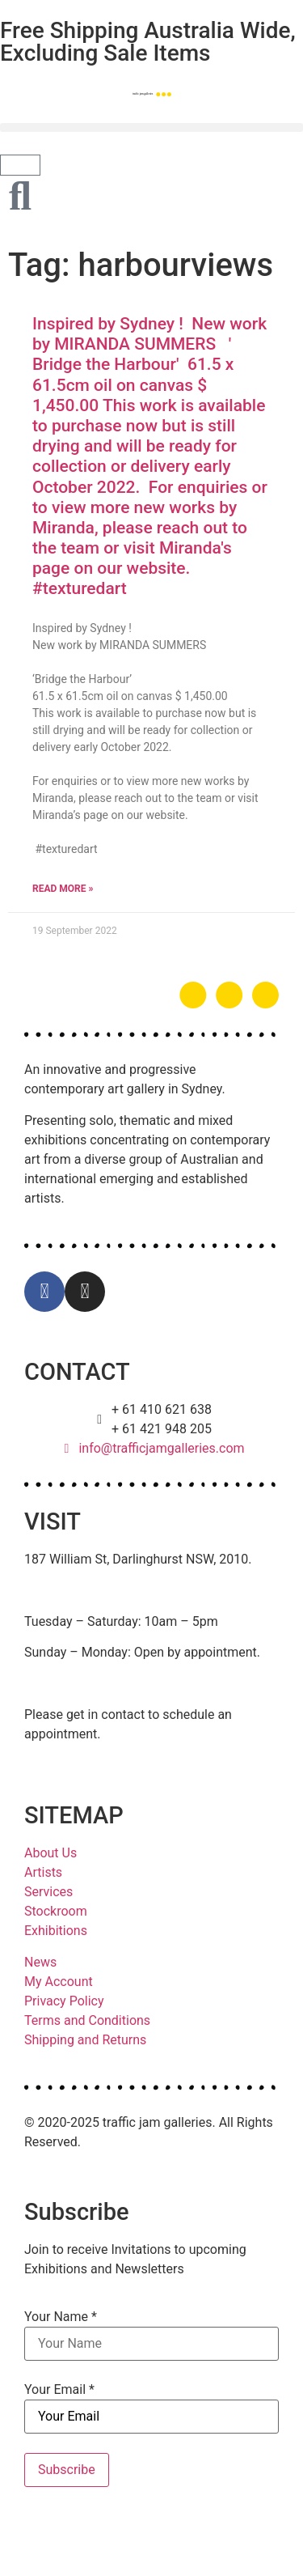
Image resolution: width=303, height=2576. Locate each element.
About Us (50, 1853)
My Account (58, 1981)
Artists (43, 1872)
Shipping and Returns (85, 2040)
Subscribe (66, 2469)
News (40, 1962)
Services (48, 1891)
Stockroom (55, 1911)
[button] (151, 127)
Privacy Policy (64, 2001)
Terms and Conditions (87, 2020)
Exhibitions (55, 1930)
